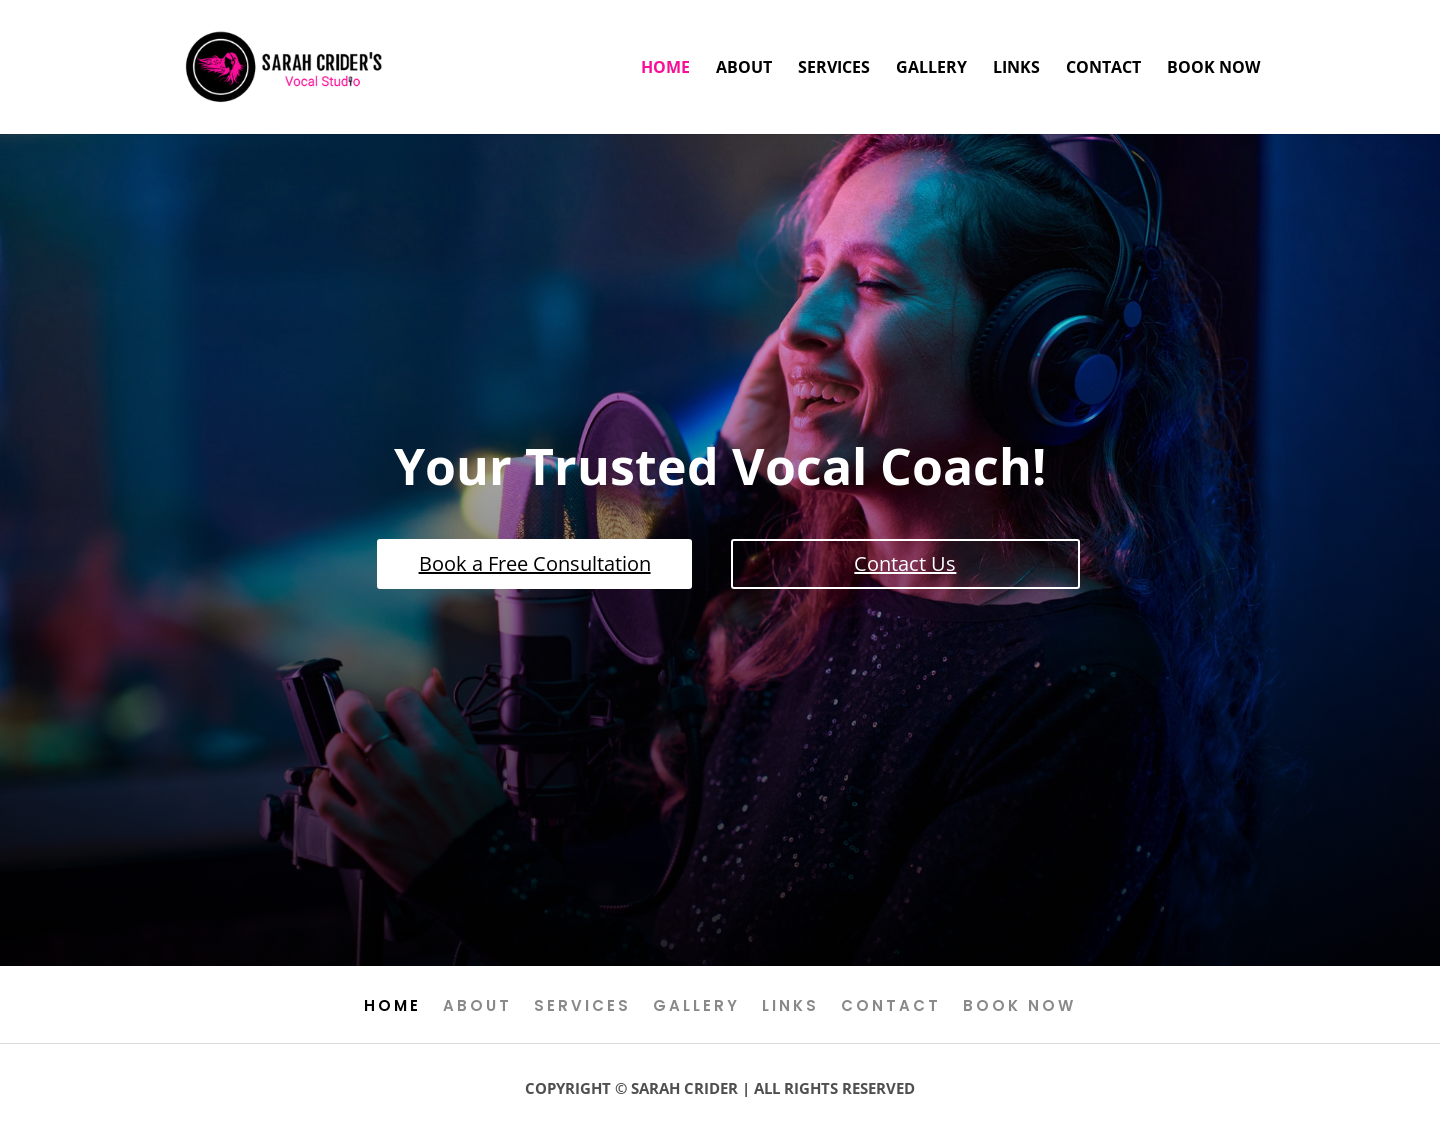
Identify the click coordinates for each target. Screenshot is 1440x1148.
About (744, 69)
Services (834, 69)
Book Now (1213, 69)
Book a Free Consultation (535, 563)
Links (1016, 69)
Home (665, 69)
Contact (1103, 69)
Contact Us (905, 563)
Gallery (931, 69)
